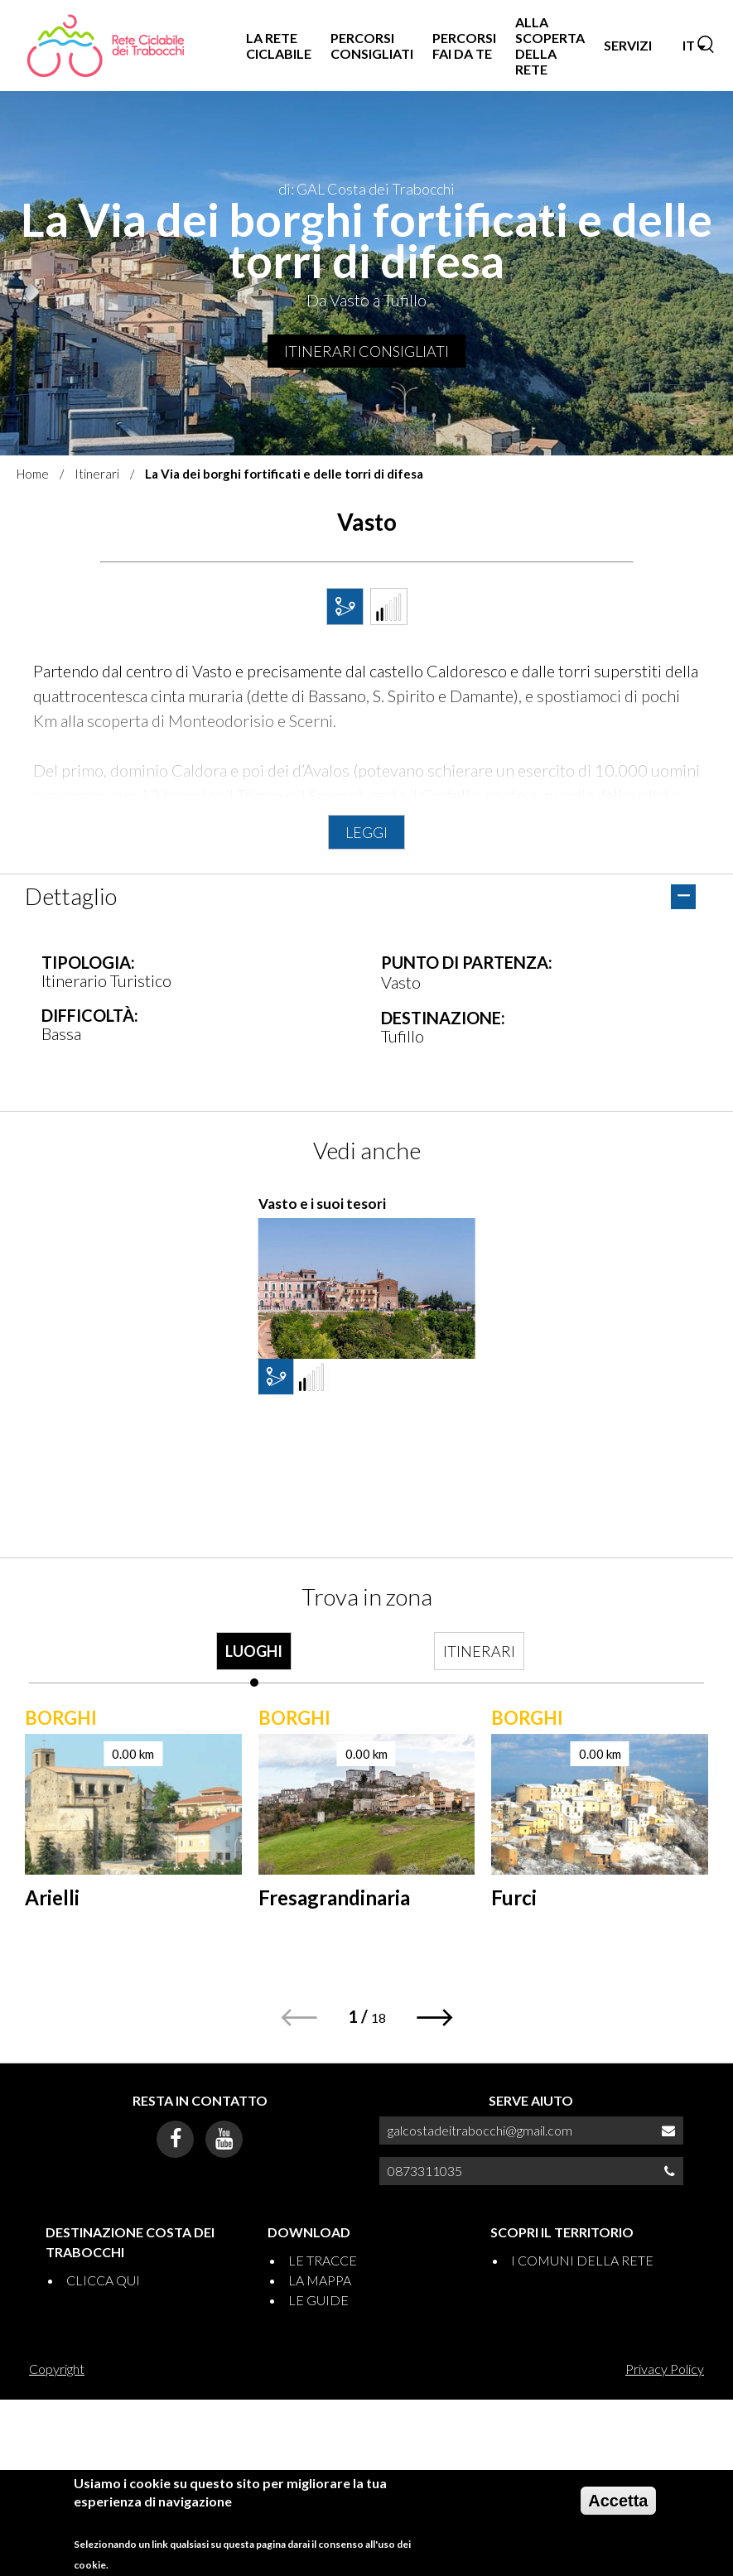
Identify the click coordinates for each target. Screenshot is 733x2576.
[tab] (254, 1659)
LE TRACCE (322, 2260)
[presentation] (254, 1659)
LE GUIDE (318, 2300)
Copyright (56, 2368)
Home (33, 473)
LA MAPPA (319, 2280)
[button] (435, 2017)
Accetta (618, 2501)
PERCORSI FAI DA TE (464, 45)
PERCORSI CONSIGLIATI (371, 45)
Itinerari (97, 473)
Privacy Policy (664, 2368)
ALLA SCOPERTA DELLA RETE (550, 46)
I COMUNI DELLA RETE (582, 2260)
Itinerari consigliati (366, 351)
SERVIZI (628, 45)
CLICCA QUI (103, 2280)
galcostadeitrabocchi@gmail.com (480, 2130)
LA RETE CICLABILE (278, 45)
